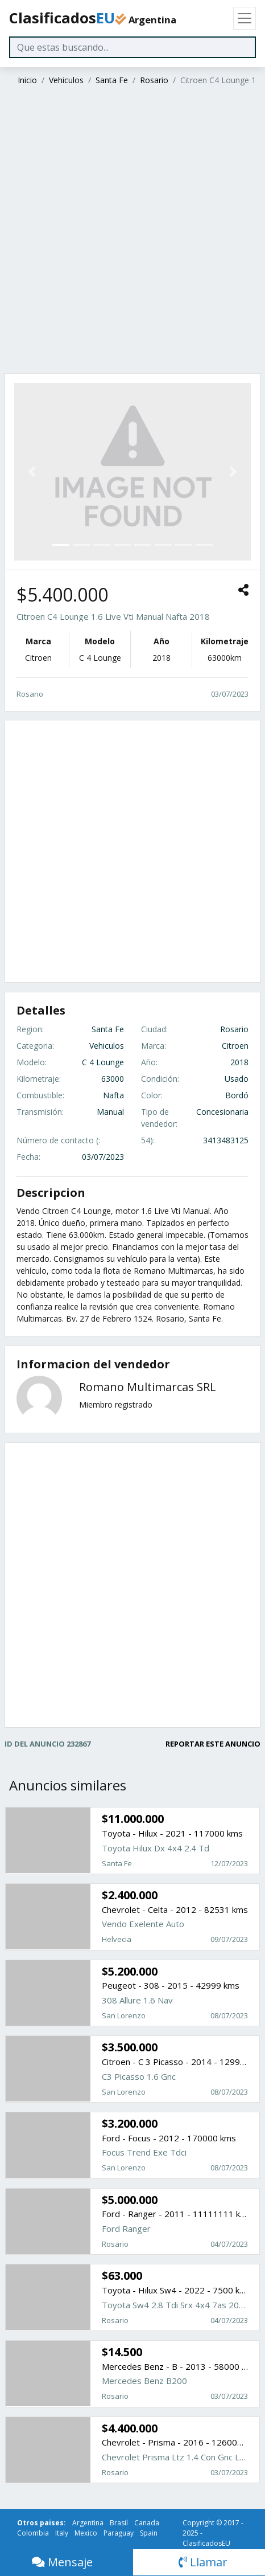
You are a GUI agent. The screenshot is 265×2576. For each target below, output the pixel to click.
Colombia (33, 2533)
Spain (149, 2533)
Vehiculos (66, 80)
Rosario (154, 80)
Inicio (27, 80)
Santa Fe (112, 80)
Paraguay (118, 2533)
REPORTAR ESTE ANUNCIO (212, 1744)
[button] (31, 472)
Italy (61, 2533)
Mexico (85, 2533)
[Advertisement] (130, 231)
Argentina (87, 2523)
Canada (146, 2523)
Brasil (119, 2523)
